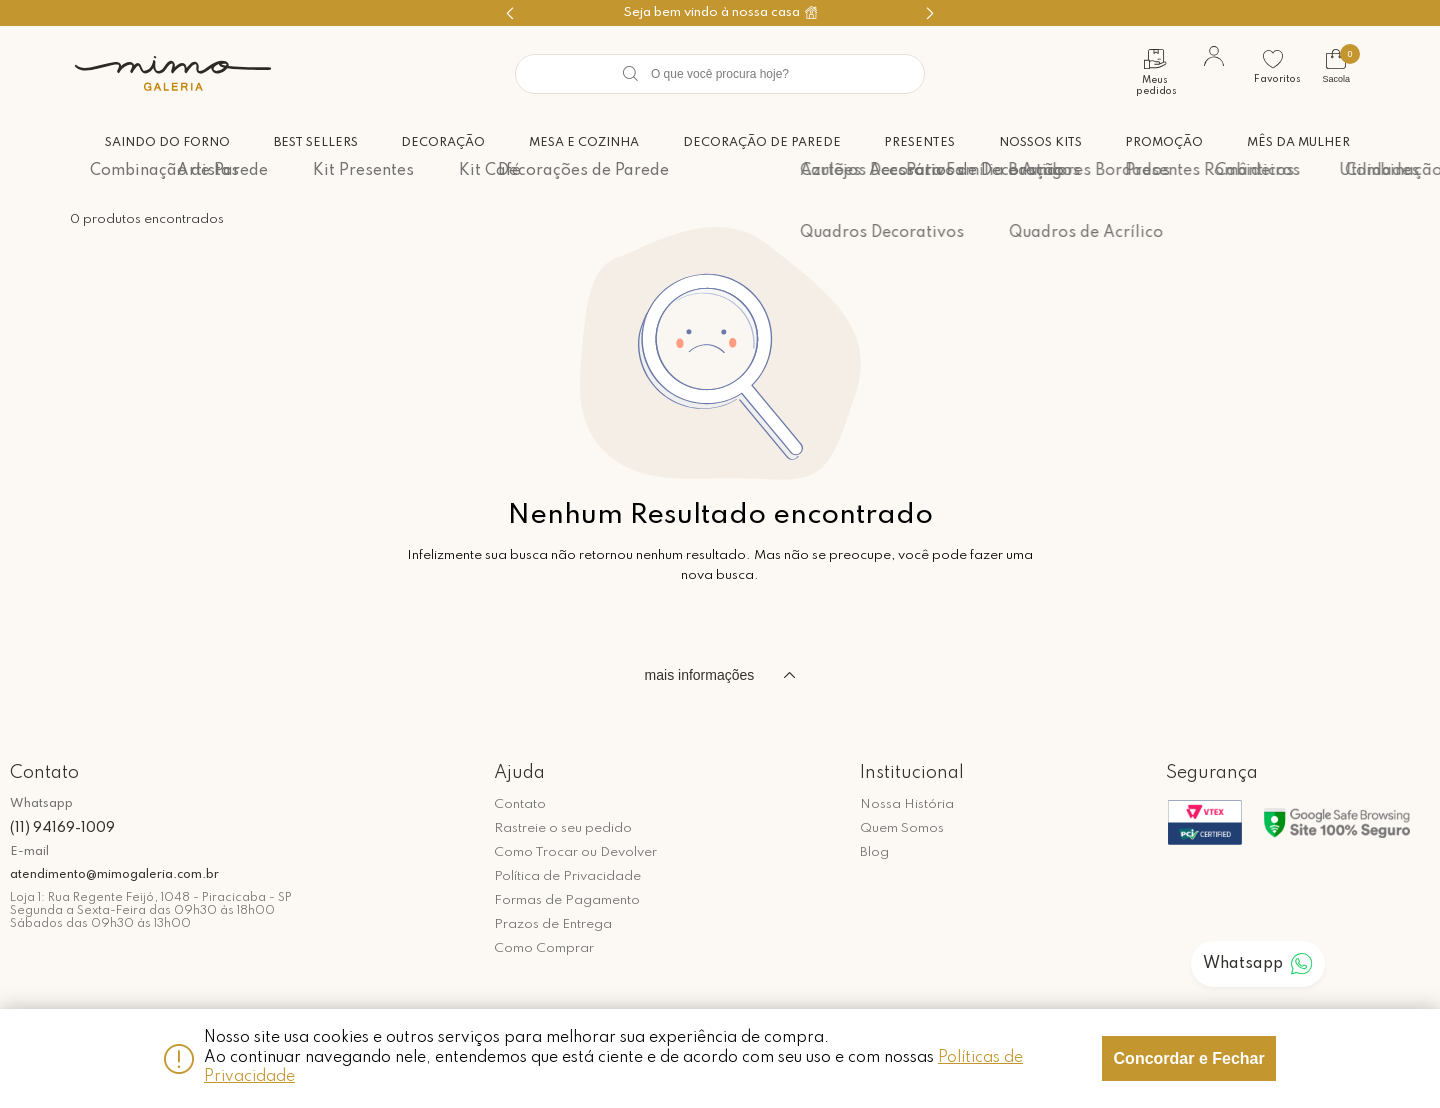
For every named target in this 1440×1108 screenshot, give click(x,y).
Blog (874, 852)
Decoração (432, 142)
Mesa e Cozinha (575, 142)
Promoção (1163, 142)
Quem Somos (902, 828)
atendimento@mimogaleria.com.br (114, 875)
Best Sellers (303, 142)
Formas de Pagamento (567, 900)
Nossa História (907, 804)
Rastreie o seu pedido (563, 828)
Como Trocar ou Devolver (575, 852)
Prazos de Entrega (553, 924)
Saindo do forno (152, 142)
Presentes (914, 142)
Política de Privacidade (567, 876)
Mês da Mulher (1298, 142)
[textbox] (720, 74)
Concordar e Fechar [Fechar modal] (1189, 1058)
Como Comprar (544, 948)
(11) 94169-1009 (62, 828)
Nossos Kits (1036, 142)
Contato (520, 804)
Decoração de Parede (754, 142)
